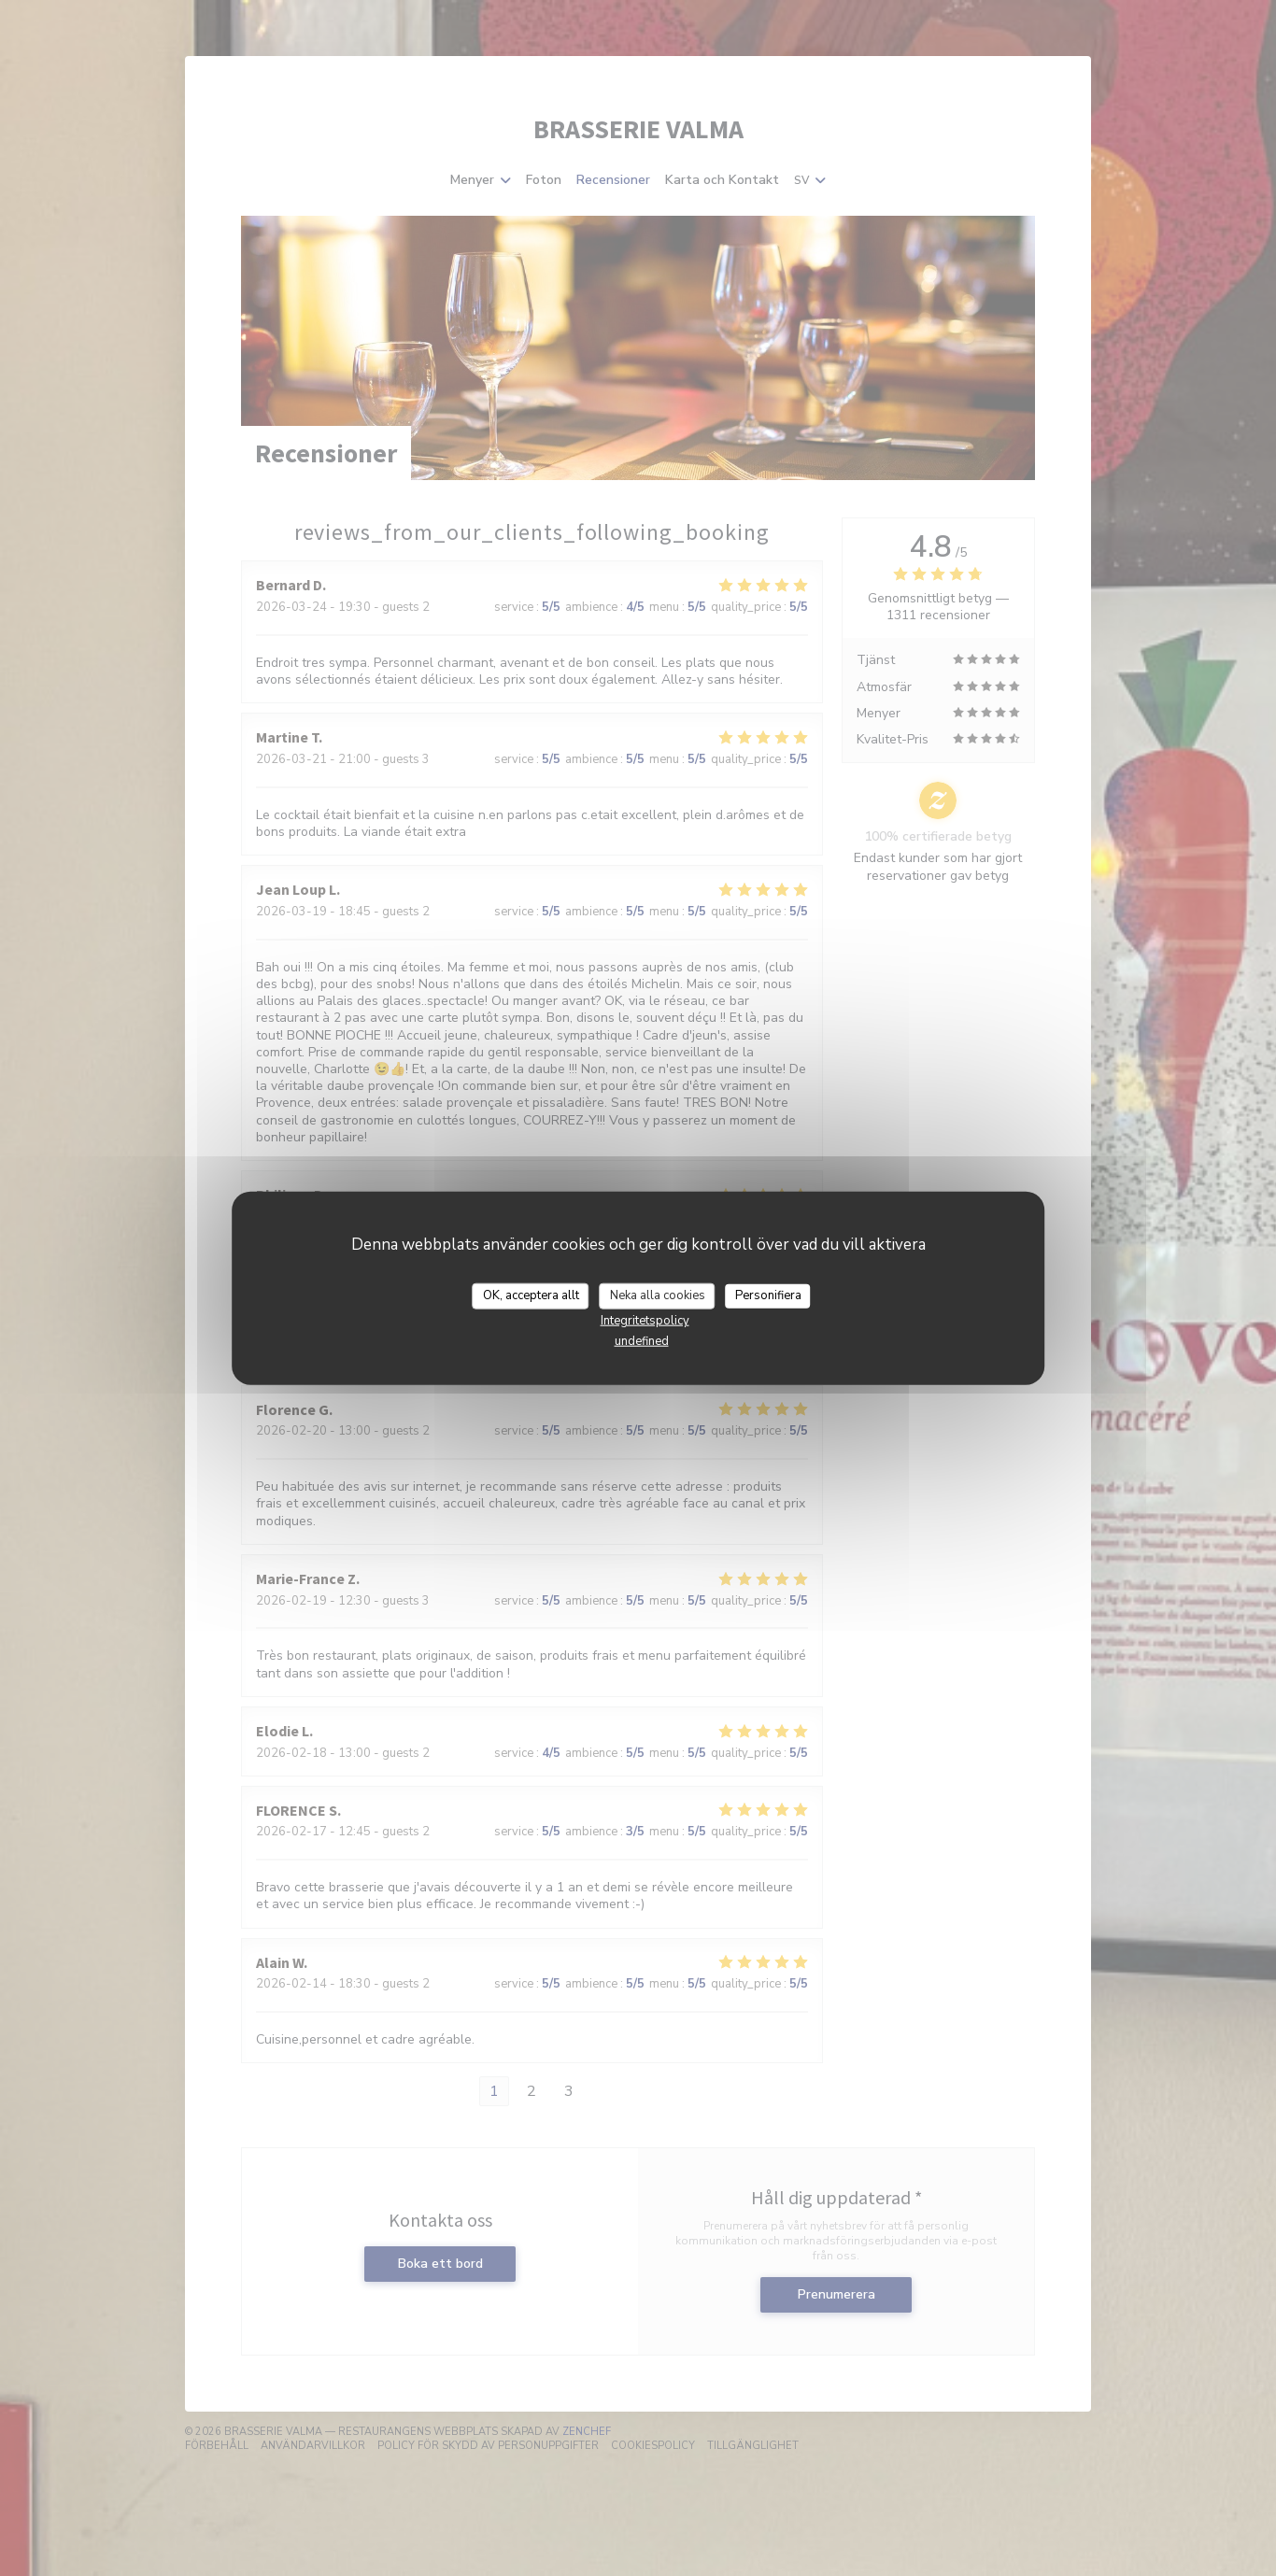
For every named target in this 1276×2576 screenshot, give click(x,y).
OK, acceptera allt (531, 1295)
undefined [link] (642, 1340)
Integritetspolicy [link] (645, 1319)
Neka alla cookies (657, 1295)
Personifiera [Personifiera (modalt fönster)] (768, 1295)
